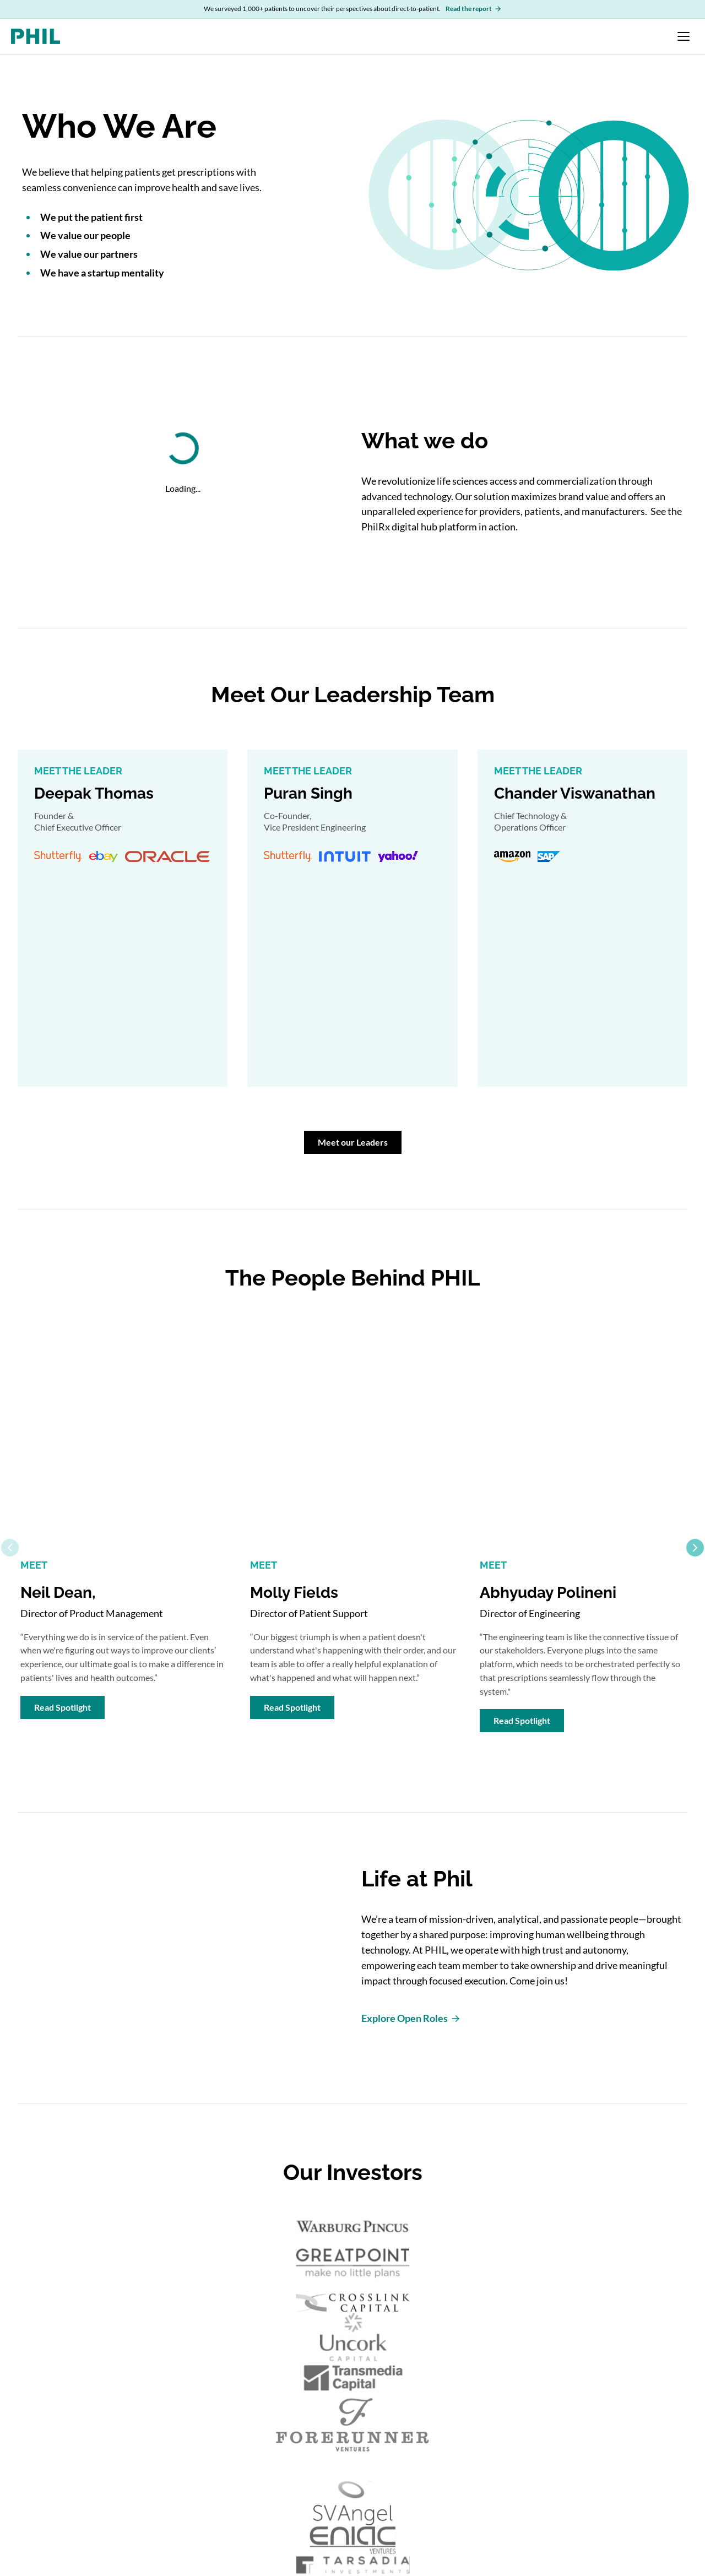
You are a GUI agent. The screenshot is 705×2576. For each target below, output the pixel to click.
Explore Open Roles (411, 2018)
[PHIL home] (35, 36)
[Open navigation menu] (683, 36)
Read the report (474, 8)
